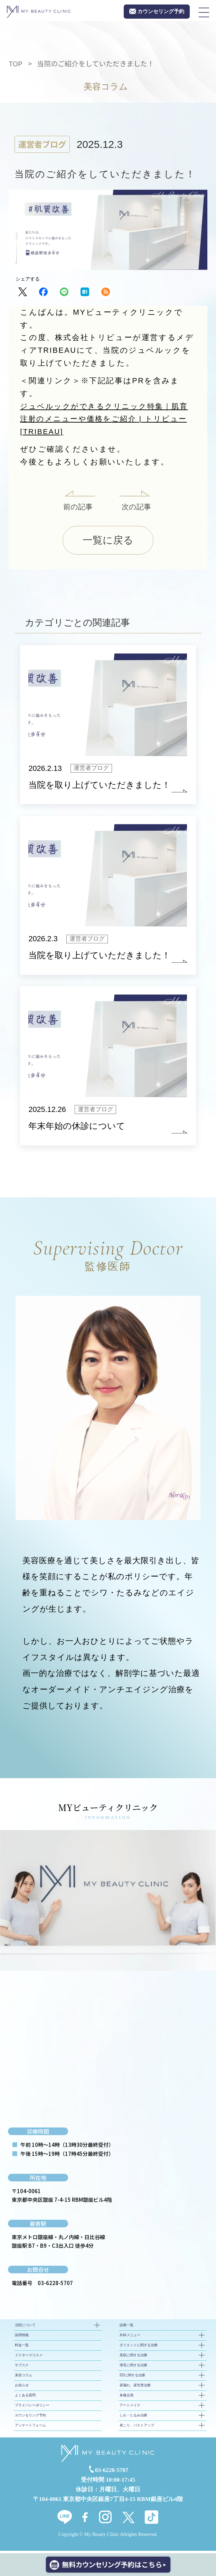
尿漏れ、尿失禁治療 (135, 2387)
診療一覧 (126, 2327)
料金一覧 (22, 2347)
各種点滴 (126, 2397)
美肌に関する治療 (133, 2357)
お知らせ (22, 2387)
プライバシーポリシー (32, 2407)
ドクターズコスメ (29, 2357)
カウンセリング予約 (30, 2417)
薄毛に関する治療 (133, 2367)
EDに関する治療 (132, 2377)
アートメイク (130, 2407)
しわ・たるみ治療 (133, 2417)
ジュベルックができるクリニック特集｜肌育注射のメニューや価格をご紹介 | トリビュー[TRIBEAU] (107, 419)
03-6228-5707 (55, 2285)
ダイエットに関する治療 (139, 2347)
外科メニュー (130, 2337)
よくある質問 (25, 2397)
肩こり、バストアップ (137, 2427)
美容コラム (23, 2377)
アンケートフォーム (30, 2427)
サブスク (22, 2367)
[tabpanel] (108, 1902)
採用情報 (22, 2337)
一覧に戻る (108, 540)
